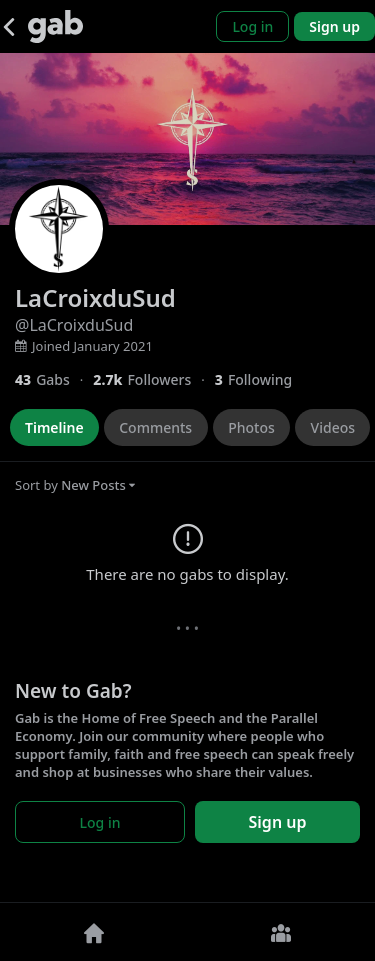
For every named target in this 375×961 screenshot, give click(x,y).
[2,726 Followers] (153, 379)
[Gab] (55, 26)
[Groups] (282, 932)
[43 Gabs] (54, 379)
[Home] (94, 932)
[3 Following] (261, 379)
